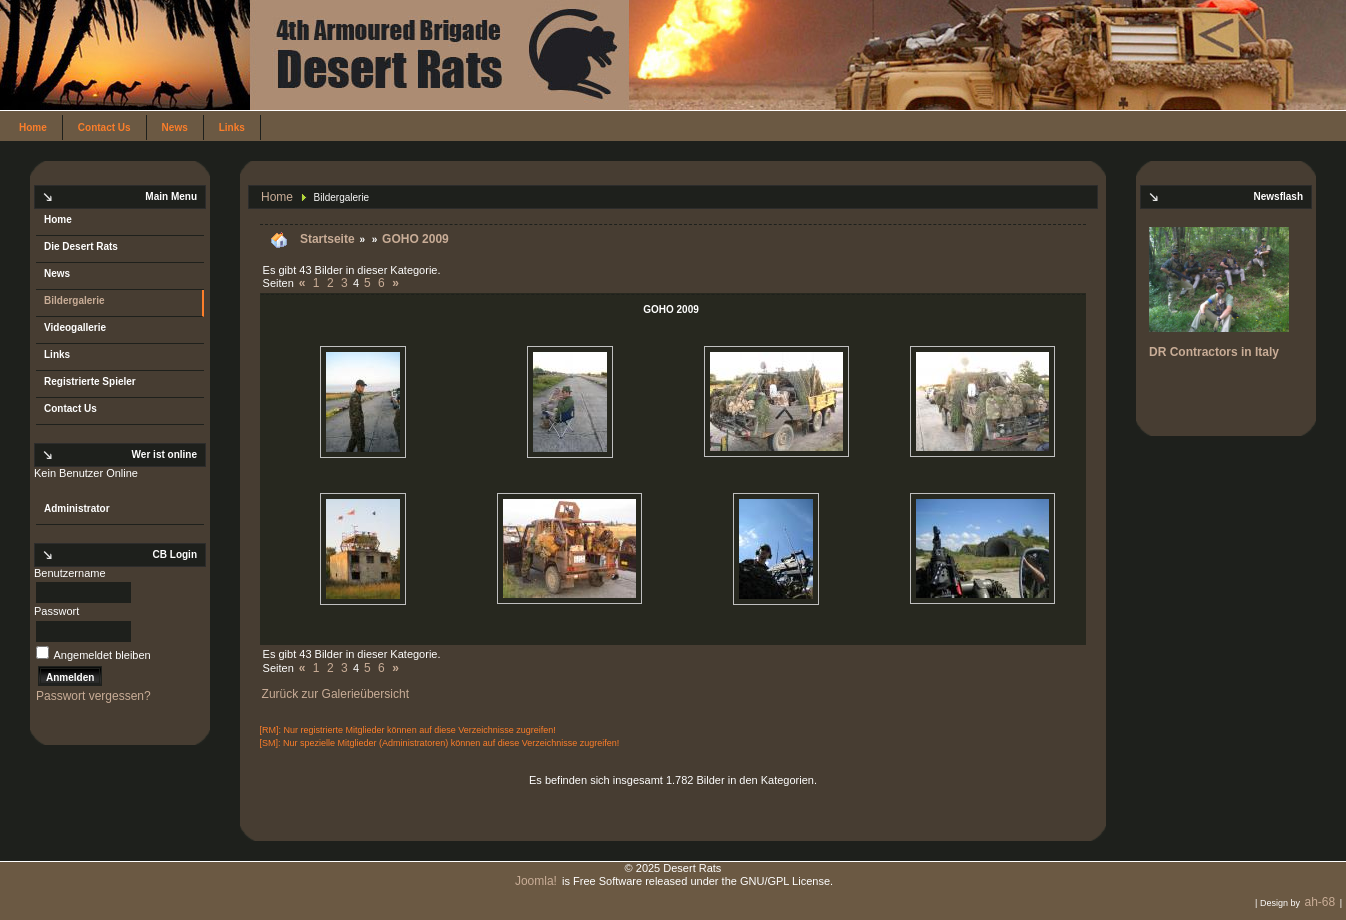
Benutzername (70, 573)
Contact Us (104, 127)
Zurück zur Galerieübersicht (335, 694)
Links (232, 127)
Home (33, 127)
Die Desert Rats (81, 246)
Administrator (77, 508)
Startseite (327, 239)
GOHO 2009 (415, 239)
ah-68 (1319, 902)
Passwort (56, 611)
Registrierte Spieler (90, 381)
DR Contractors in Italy (1214, 352)
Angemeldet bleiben (101, 655)
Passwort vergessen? (93, 696)
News (175, 127)
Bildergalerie (74, 300)
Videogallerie (75, 327)
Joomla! (536, 881)
